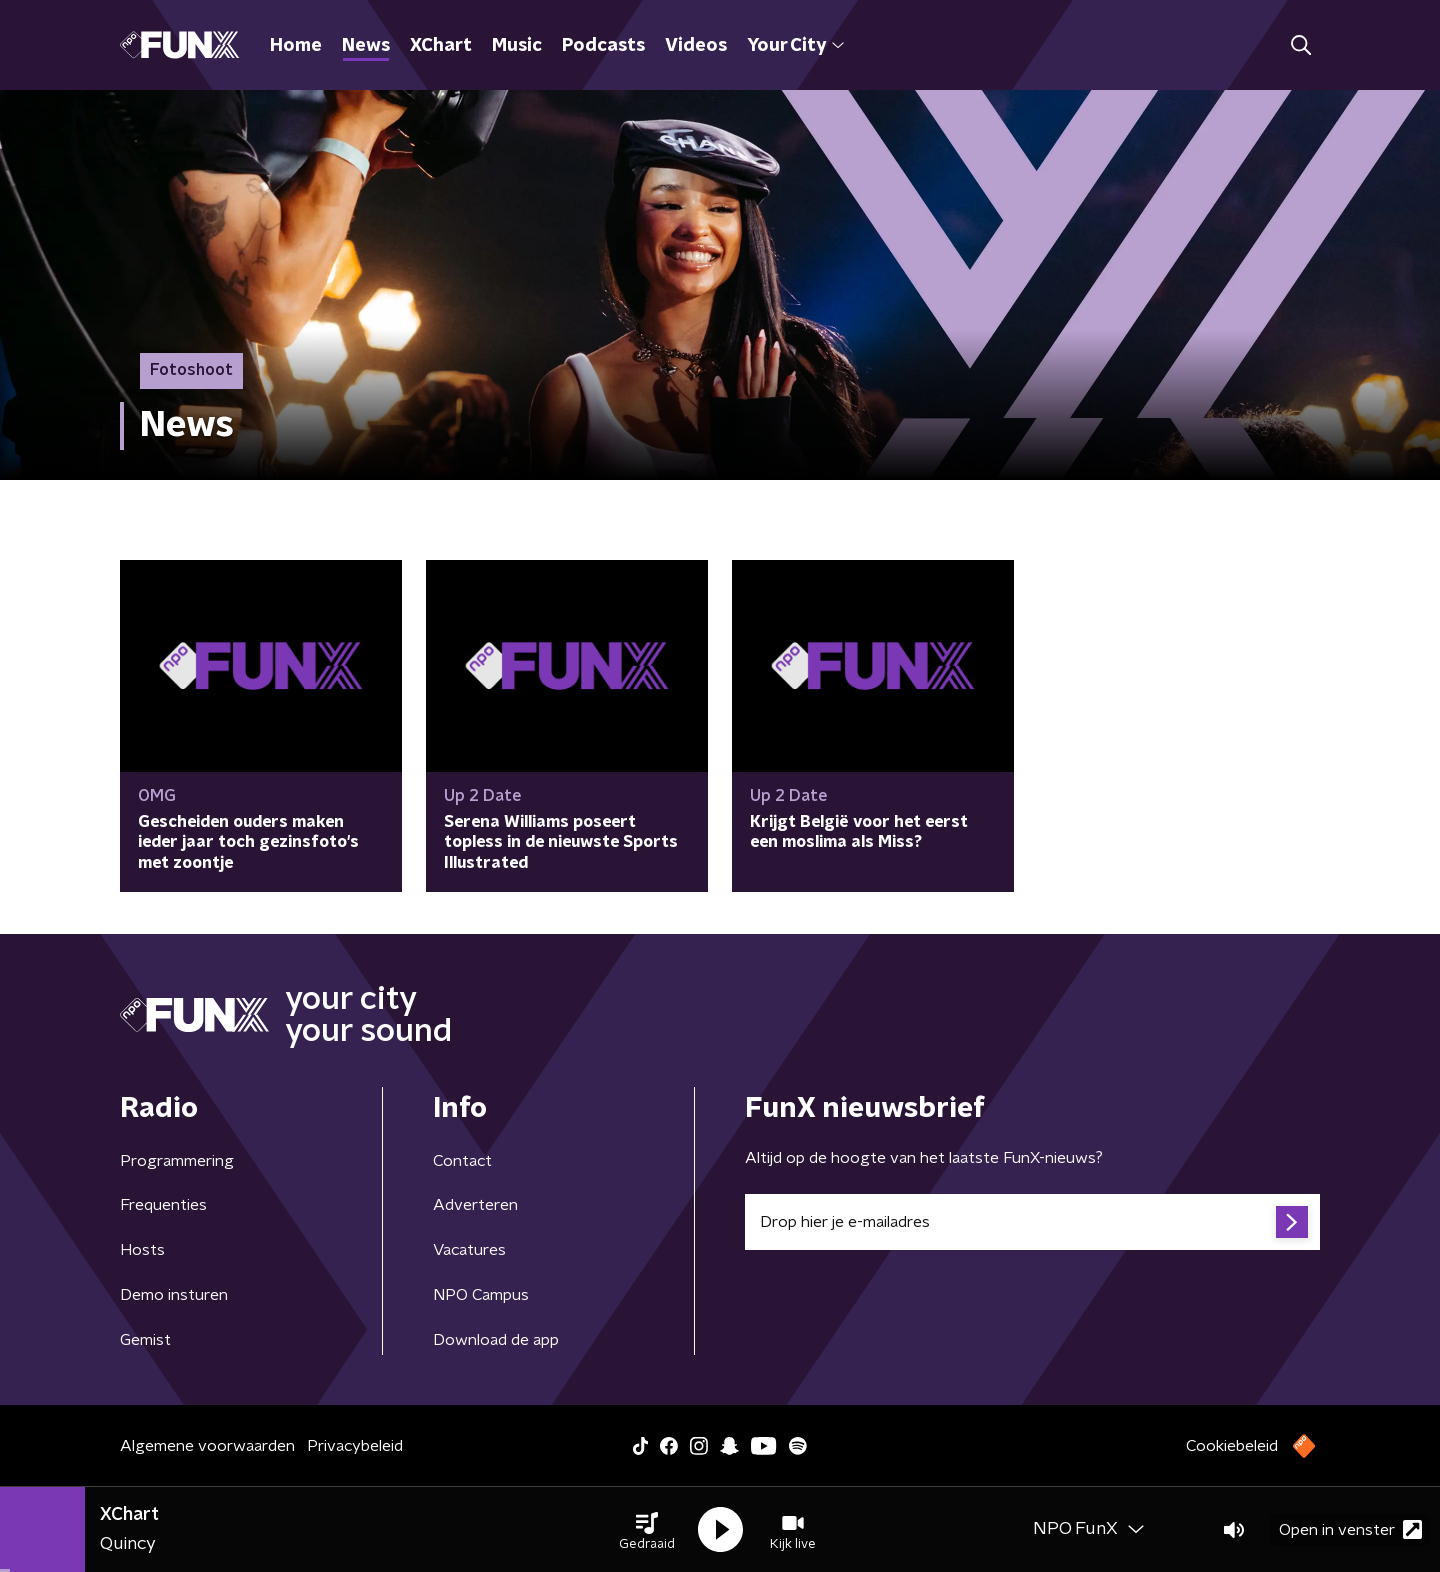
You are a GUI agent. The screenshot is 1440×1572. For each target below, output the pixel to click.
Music (517, 46)
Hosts (142, 1250)
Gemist (145, 1340)
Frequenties (163, 1205)
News (366, 46)
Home (296, 46)
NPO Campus (481, 1295)
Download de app (496, 1340)
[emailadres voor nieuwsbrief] (1032, 1222)
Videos (696, 46)
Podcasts (603, 46)
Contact (462, 1161)
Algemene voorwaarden (207, 1446)
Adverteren (475, 1205)
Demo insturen (174, 1295)
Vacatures (469, 1250)
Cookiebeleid (1232, 1446)
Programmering (177, 1161)
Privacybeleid (355, 1446)
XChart (441, 46)
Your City (795, 46)
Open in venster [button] (1350, 1529)
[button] (647, 1530)
